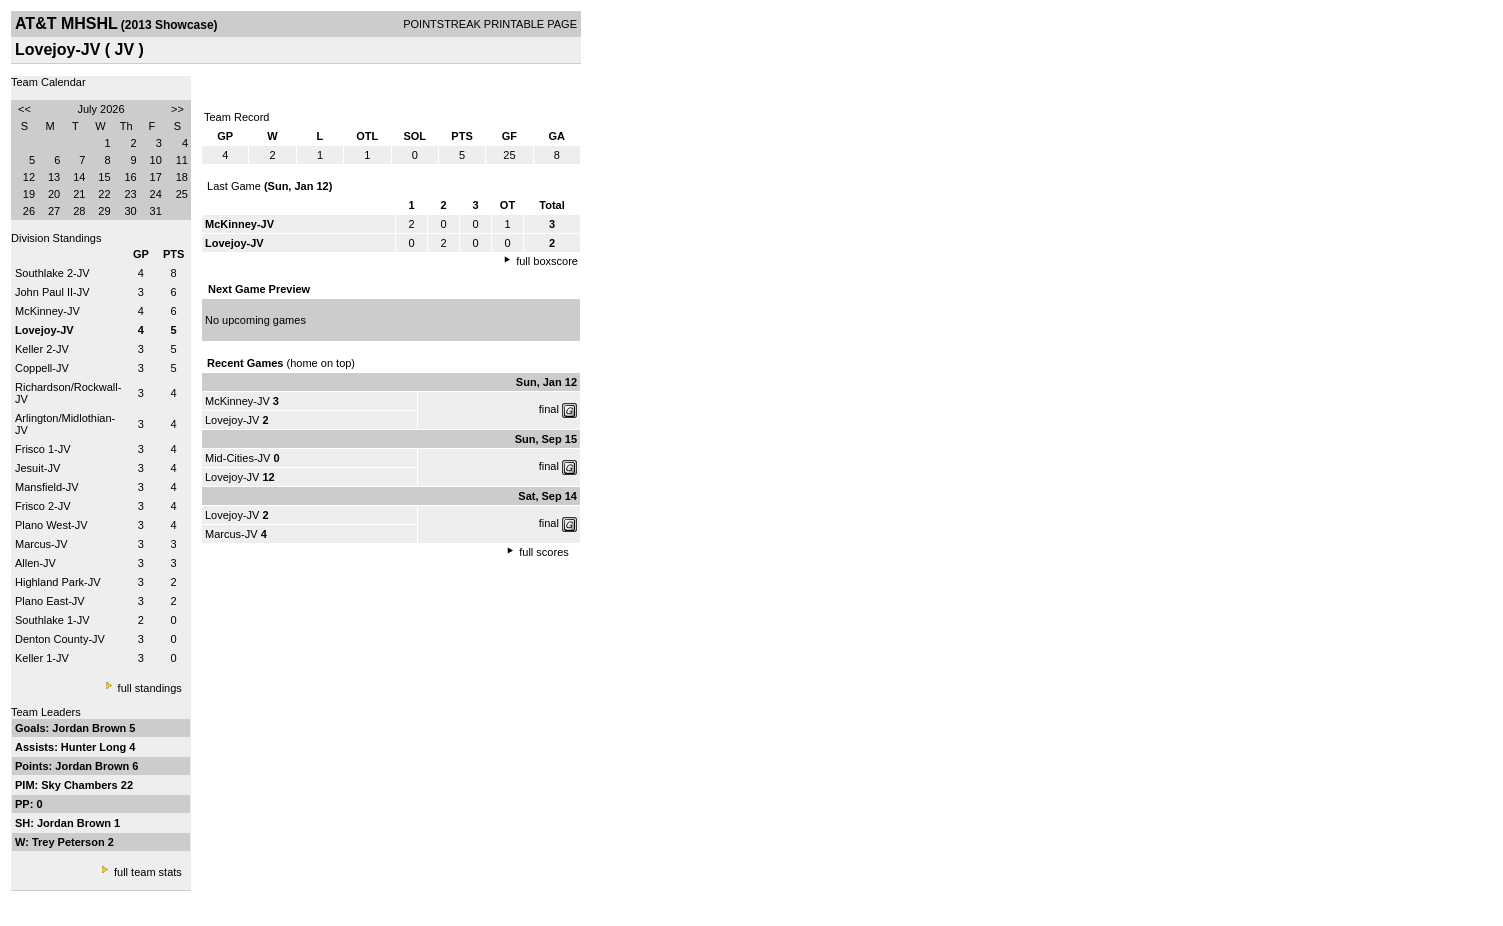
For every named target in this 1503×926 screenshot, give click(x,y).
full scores (544, 552)
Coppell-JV (42, 368)
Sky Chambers (80, 785)
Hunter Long (95, 747)
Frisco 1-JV (43, 449)
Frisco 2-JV (43, 506)
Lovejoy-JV (232, 420)
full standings (150, 688)
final (549, 409)
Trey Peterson (70, 842)
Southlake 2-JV (52, 273)
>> (177, 109)
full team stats (148, 872)
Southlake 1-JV (52, 620)
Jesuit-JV (37, 468)
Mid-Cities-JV (237, 458)
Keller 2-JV (42, 349)
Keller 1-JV (42, 658)
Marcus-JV (41, 544)
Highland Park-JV (58, 582)
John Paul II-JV (52, 292)
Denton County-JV (60, 639)
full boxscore (547, 261)
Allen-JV (35, 563)
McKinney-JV (47, 311)
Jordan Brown (90, 728)
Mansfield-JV (47, 487)
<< (24, 109)
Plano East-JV (50, 601)
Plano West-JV (51, 525)
